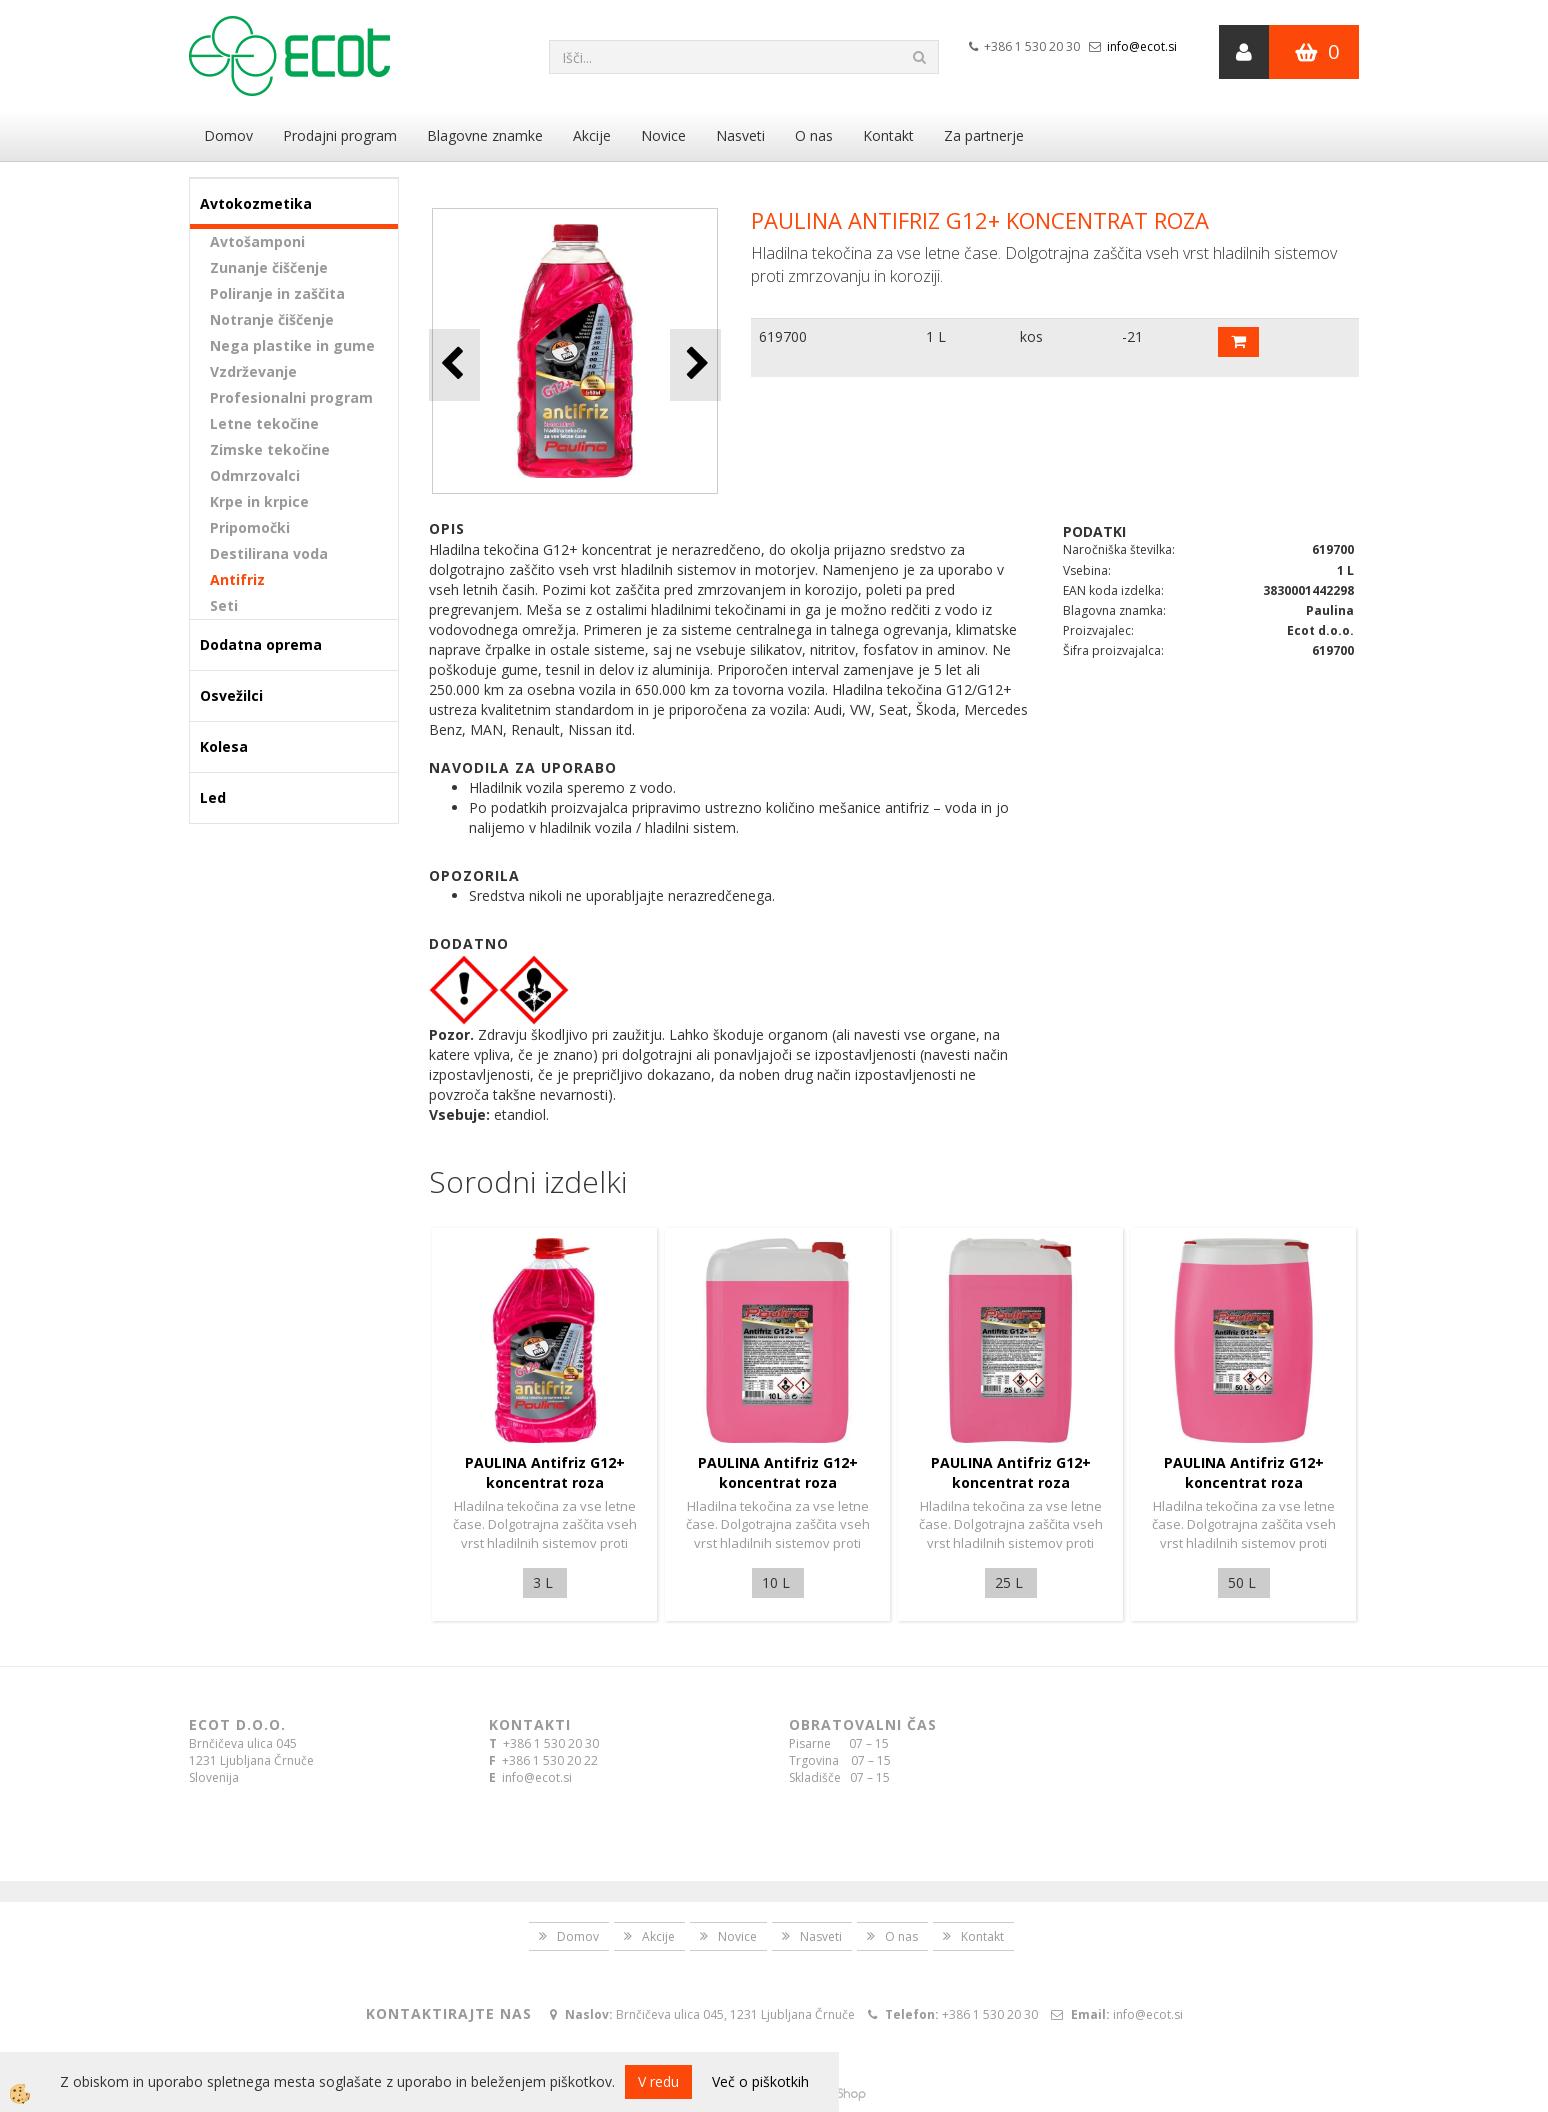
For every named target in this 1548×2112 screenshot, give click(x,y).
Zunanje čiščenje (269, 267)
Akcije (592, 135)
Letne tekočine (264, 423)
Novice (663, 135)
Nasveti (740, 135)
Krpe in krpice (259, 501)
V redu (658, 2081)
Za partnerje (984, 135)
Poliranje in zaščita (277, 293)
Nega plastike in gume (292, 345)
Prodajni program (340, 135)
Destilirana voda (269, 553)
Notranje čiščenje (272, 319)
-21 (1132, 336)
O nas (814, 135)
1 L (936, 336)
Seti (224, 605)
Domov (228, 135)
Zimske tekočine (270, 449)
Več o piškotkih (760, 2081)
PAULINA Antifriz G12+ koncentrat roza (545, 1472)
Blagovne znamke (485, 135)
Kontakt (888, 135)
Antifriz (237, 579)
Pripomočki (250, 527)
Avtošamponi (257, 241)
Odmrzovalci (255, 475)
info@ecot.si (1142, 46)
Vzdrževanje (253, 371)
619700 (783, 336)
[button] (695, 364)
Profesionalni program (291, 397)
